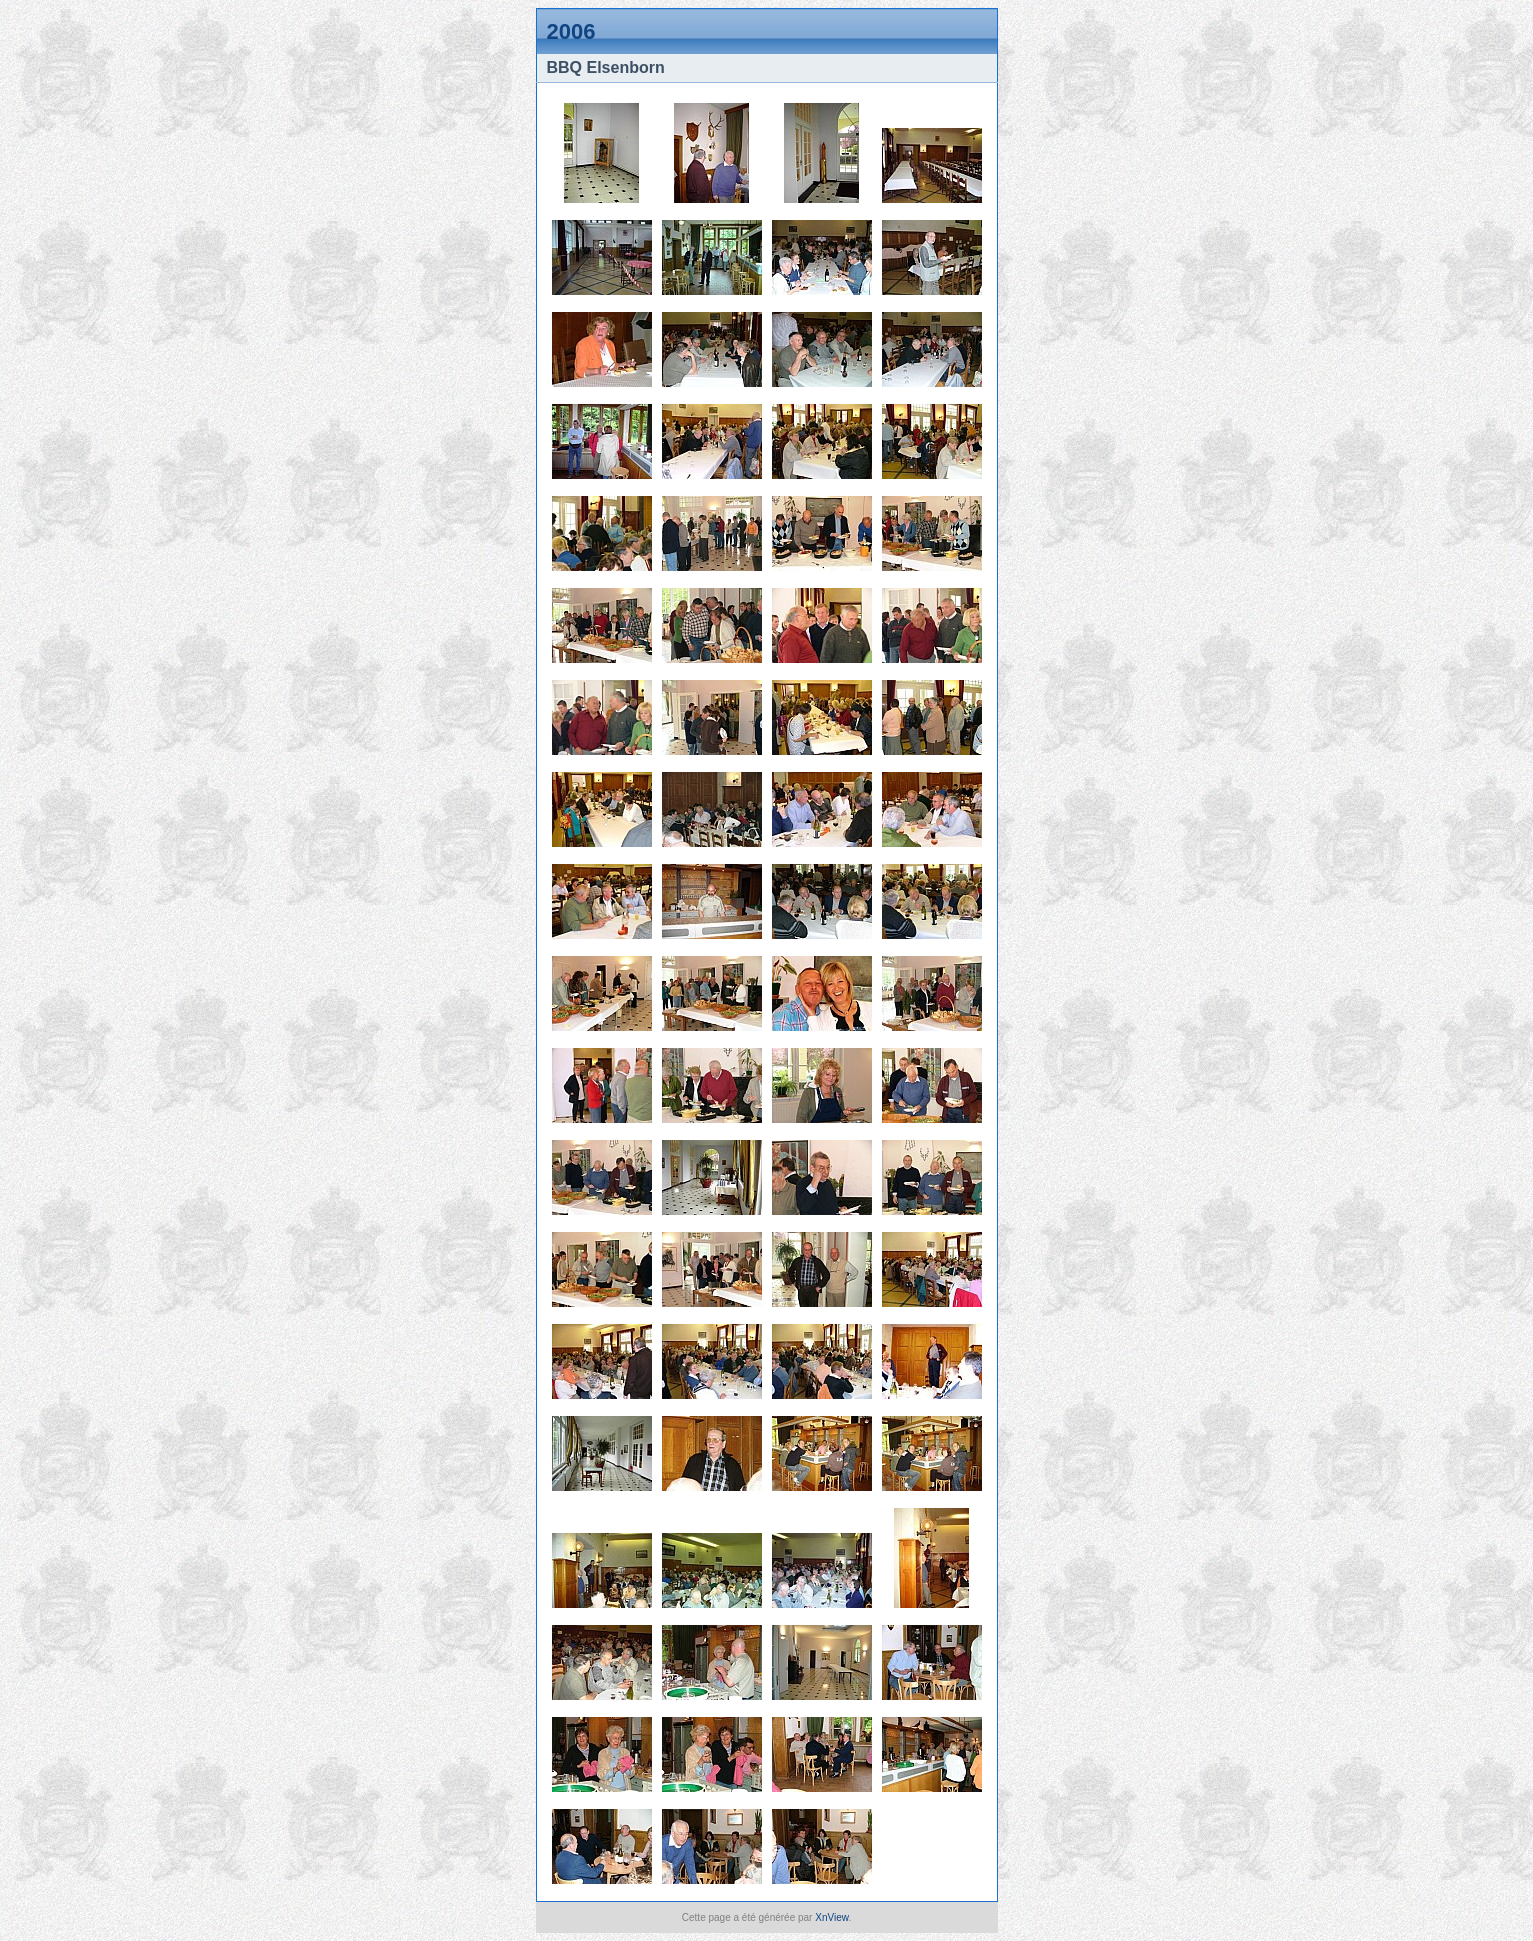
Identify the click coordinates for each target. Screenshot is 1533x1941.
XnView (831, 1917)
